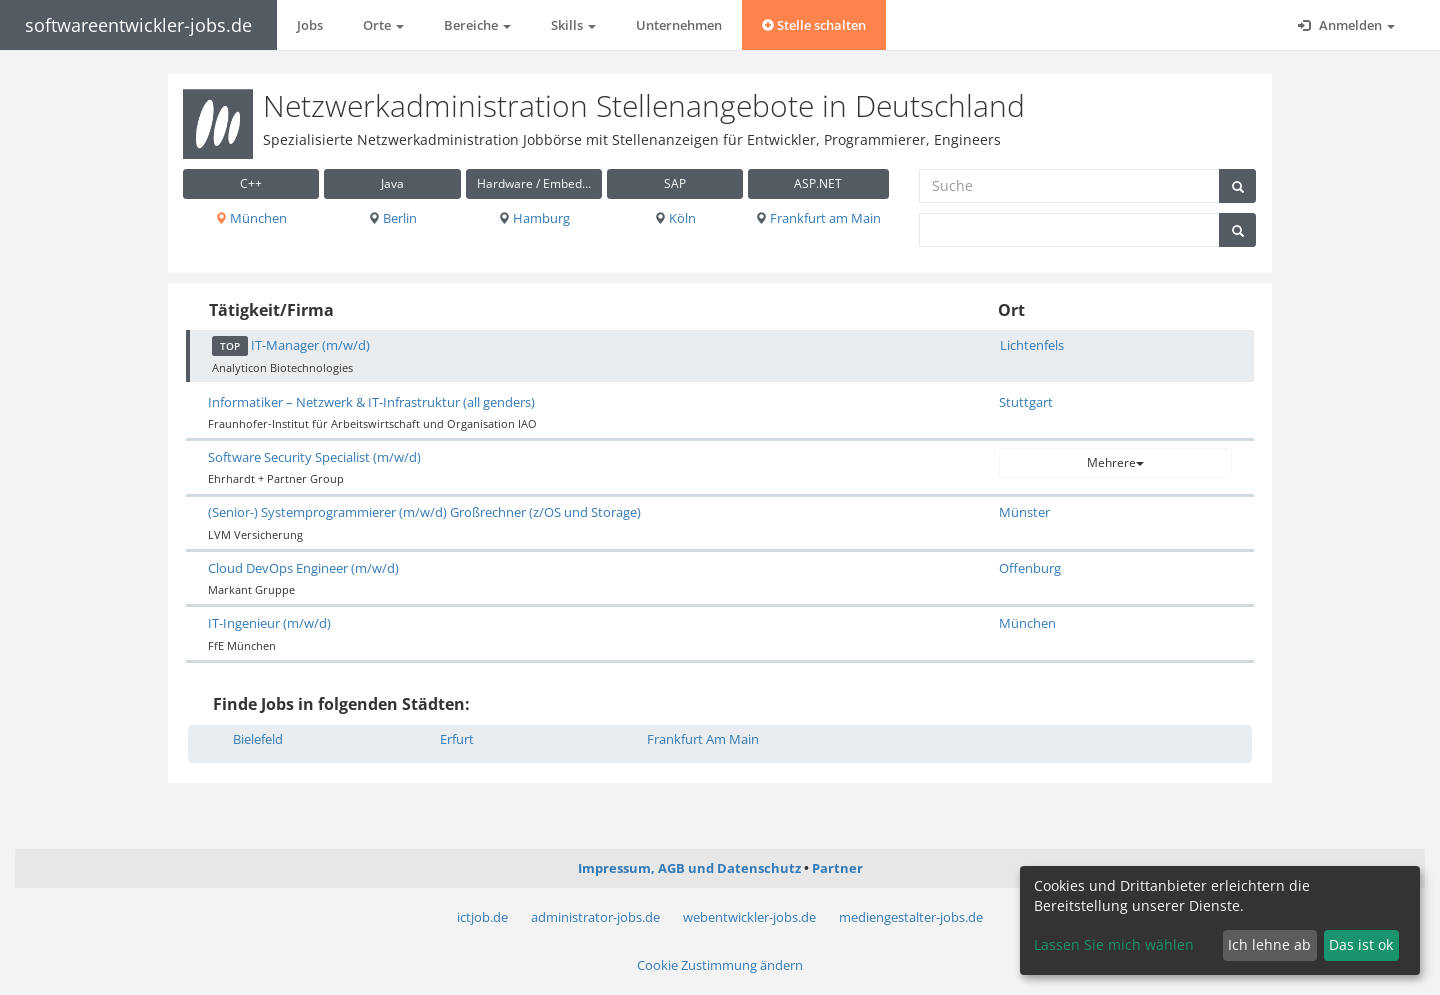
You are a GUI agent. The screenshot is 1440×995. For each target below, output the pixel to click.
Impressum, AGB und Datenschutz (689, 868)
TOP (230, 346)
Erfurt (457, 739)
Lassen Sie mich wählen (1114, 944)
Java (392, 183)
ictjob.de (482, 917)
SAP (675, 183)
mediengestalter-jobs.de (911, 917)
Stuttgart (1026, 402)
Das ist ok (1361, 944)
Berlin (392, 218)
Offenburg (1030, 568)
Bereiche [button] (477, 25)
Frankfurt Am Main (703, 739)
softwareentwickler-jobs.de (138, 25)
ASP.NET (818, 183)
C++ (251, 183)
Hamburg (534, 218)
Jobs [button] (310, 25)
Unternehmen (679, 25)
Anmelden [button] (1346, 25)
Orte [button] (383, 25)
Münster (1024, 512)
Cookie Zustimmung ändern (720, 965)
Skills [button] (573, 25)
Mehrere (1115, 462)
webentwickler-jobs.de (749, 917)
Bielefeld (258, 739)
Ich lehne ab (1269, 944)
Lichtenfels (1032, 345)
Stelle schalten (814, 25)
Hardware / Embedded (539, 183)
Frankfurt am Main (818, 218)
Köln (675, 218)
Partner (837, 868)
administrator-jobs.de (595, 917)
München (251, 218)
